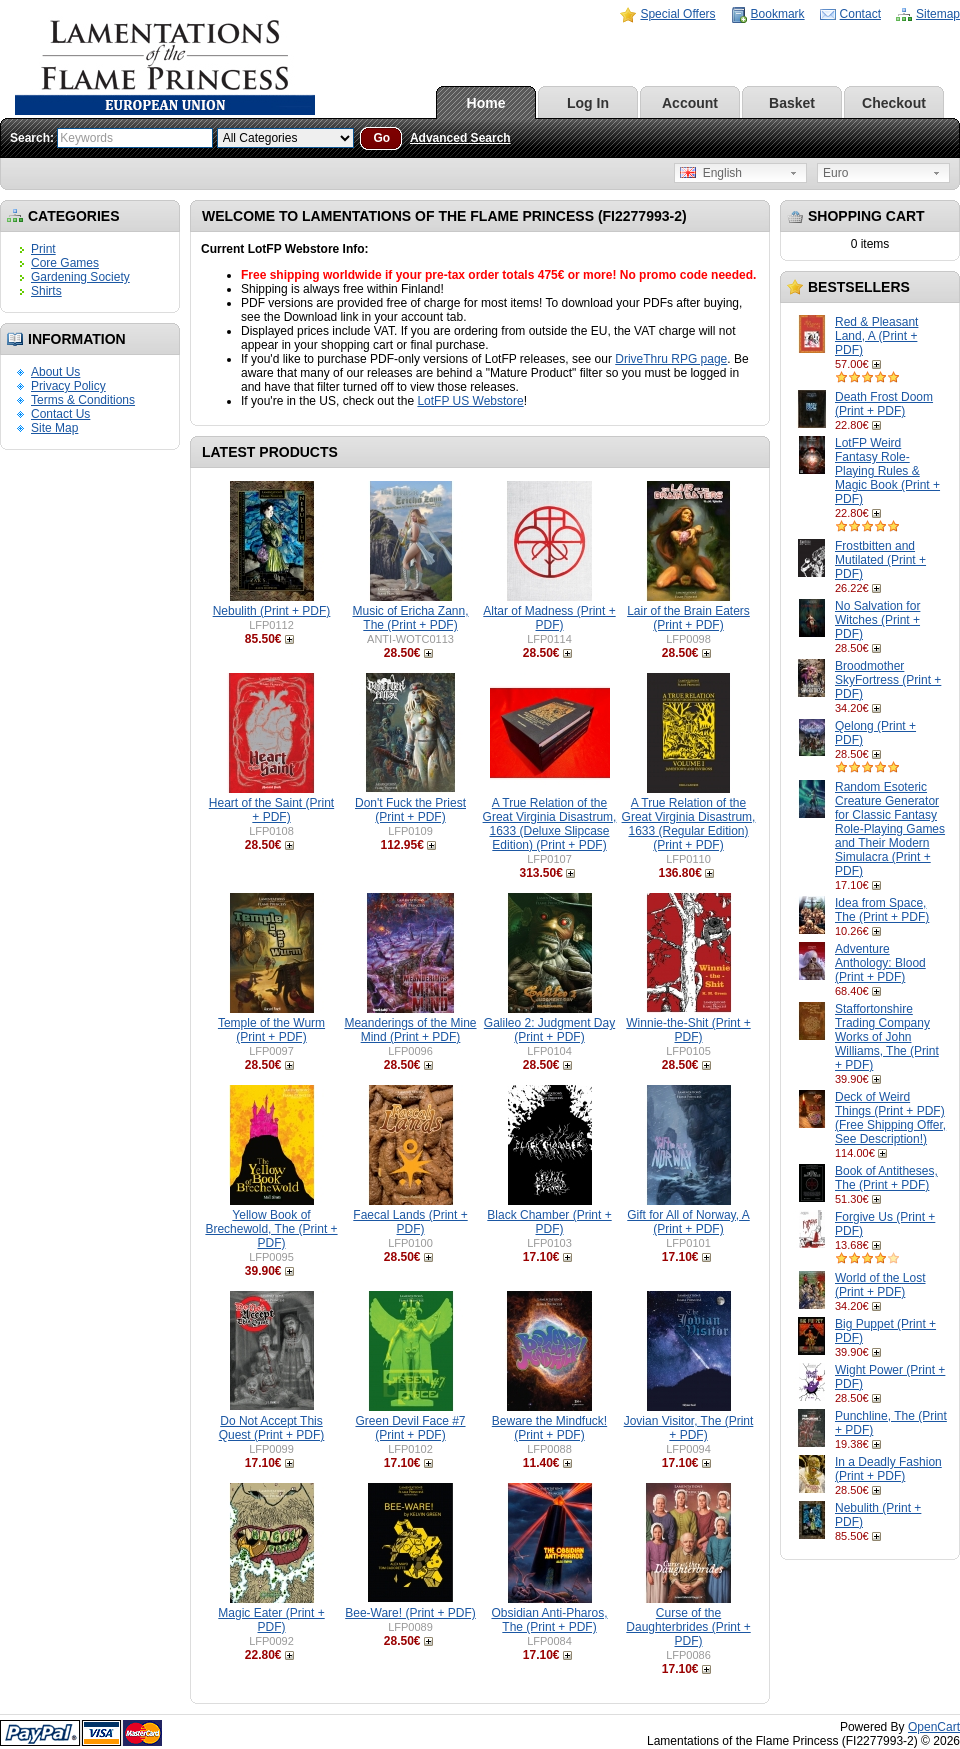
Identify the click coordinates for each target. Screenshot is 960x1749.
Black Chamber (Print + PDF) (549, 1222)
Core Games (65, 263)
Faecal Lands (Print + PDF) (410, 1222)
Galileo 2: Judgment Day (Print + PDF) (549, 1030)
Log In (588, 103)
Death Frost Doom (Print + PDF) (884, 404)
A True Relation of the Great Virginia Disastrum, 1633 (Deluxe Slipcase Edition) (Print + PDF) (550, 824)
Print (43, 249)
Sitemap (938, 14)
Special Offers (677, 14)
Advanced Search (460, 138)
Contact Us (60, 414)
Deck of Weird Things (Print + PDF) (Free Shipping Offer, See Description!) (890, 1118)
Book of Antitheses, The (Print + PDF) (886, 1178)
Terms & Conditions (83, 400)
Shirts (46, 291)
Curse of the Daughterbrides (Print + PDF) (688, 1627)
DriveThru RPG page (671, 359)
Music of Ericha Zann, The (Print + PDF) (410, 618)
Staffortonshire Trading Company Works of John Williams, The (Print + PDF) (887, 1037)
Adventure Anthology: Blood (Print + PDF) (880, 963)
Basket (792, 103)
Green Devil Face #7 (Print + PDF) (410, 1428)
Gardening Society (80, 277)
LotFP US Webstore (470, 401)
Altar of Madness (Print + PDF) (549, 618)
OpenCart (934, 1727)
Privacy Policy (68, 386)
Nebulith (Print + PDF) (272, 611)
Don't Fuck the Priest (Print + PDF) (410, 810)
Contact (860, 14)
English (711, 173)
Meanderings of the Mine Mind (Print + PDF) (410, 1030)
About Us (55, 372)
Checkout (894, 103)
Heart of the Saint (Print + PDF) (271, 810)
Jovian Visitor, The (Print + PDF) (689, 1428)
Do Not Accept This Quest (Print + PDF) (272, 1428)
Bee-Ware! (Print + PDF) (410, 1613)
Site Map (54, 428)
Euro (835, 173)
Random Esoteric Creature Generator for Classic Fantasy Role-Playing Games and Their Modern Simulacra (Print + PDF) (890, 829)
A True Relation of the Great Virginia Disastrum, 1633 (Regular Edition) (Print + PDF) (689, 824)
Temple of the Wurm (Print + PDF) (271, 1030)
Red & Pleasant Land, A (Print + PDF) (876, 336)
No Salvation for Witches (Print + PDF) (877, 620)
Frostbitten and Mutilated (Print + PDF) (880, 560)
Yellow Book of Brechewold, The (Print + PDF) (271, 1229)
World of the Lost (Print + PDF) (880, 1285)
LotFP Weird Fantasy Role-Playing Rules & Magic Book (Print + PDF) (887, 471)
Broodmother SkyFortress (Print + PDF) (888, 680)
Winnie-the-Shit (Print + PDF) (688, 1030)
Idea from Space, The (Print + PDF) (882, 910)
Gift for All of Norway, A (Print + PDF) (688, 1222)
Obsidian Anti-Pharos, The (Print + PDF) (549, 1620)
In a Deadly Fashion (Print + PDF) (888, 1469)
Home (486, 103)
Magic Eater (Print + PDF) (271, 1620)
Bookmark (778, 14)
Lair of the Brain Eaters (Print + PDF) (688, 618)
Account (690, 103)
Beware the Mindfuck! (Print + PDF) (549, 1428)
